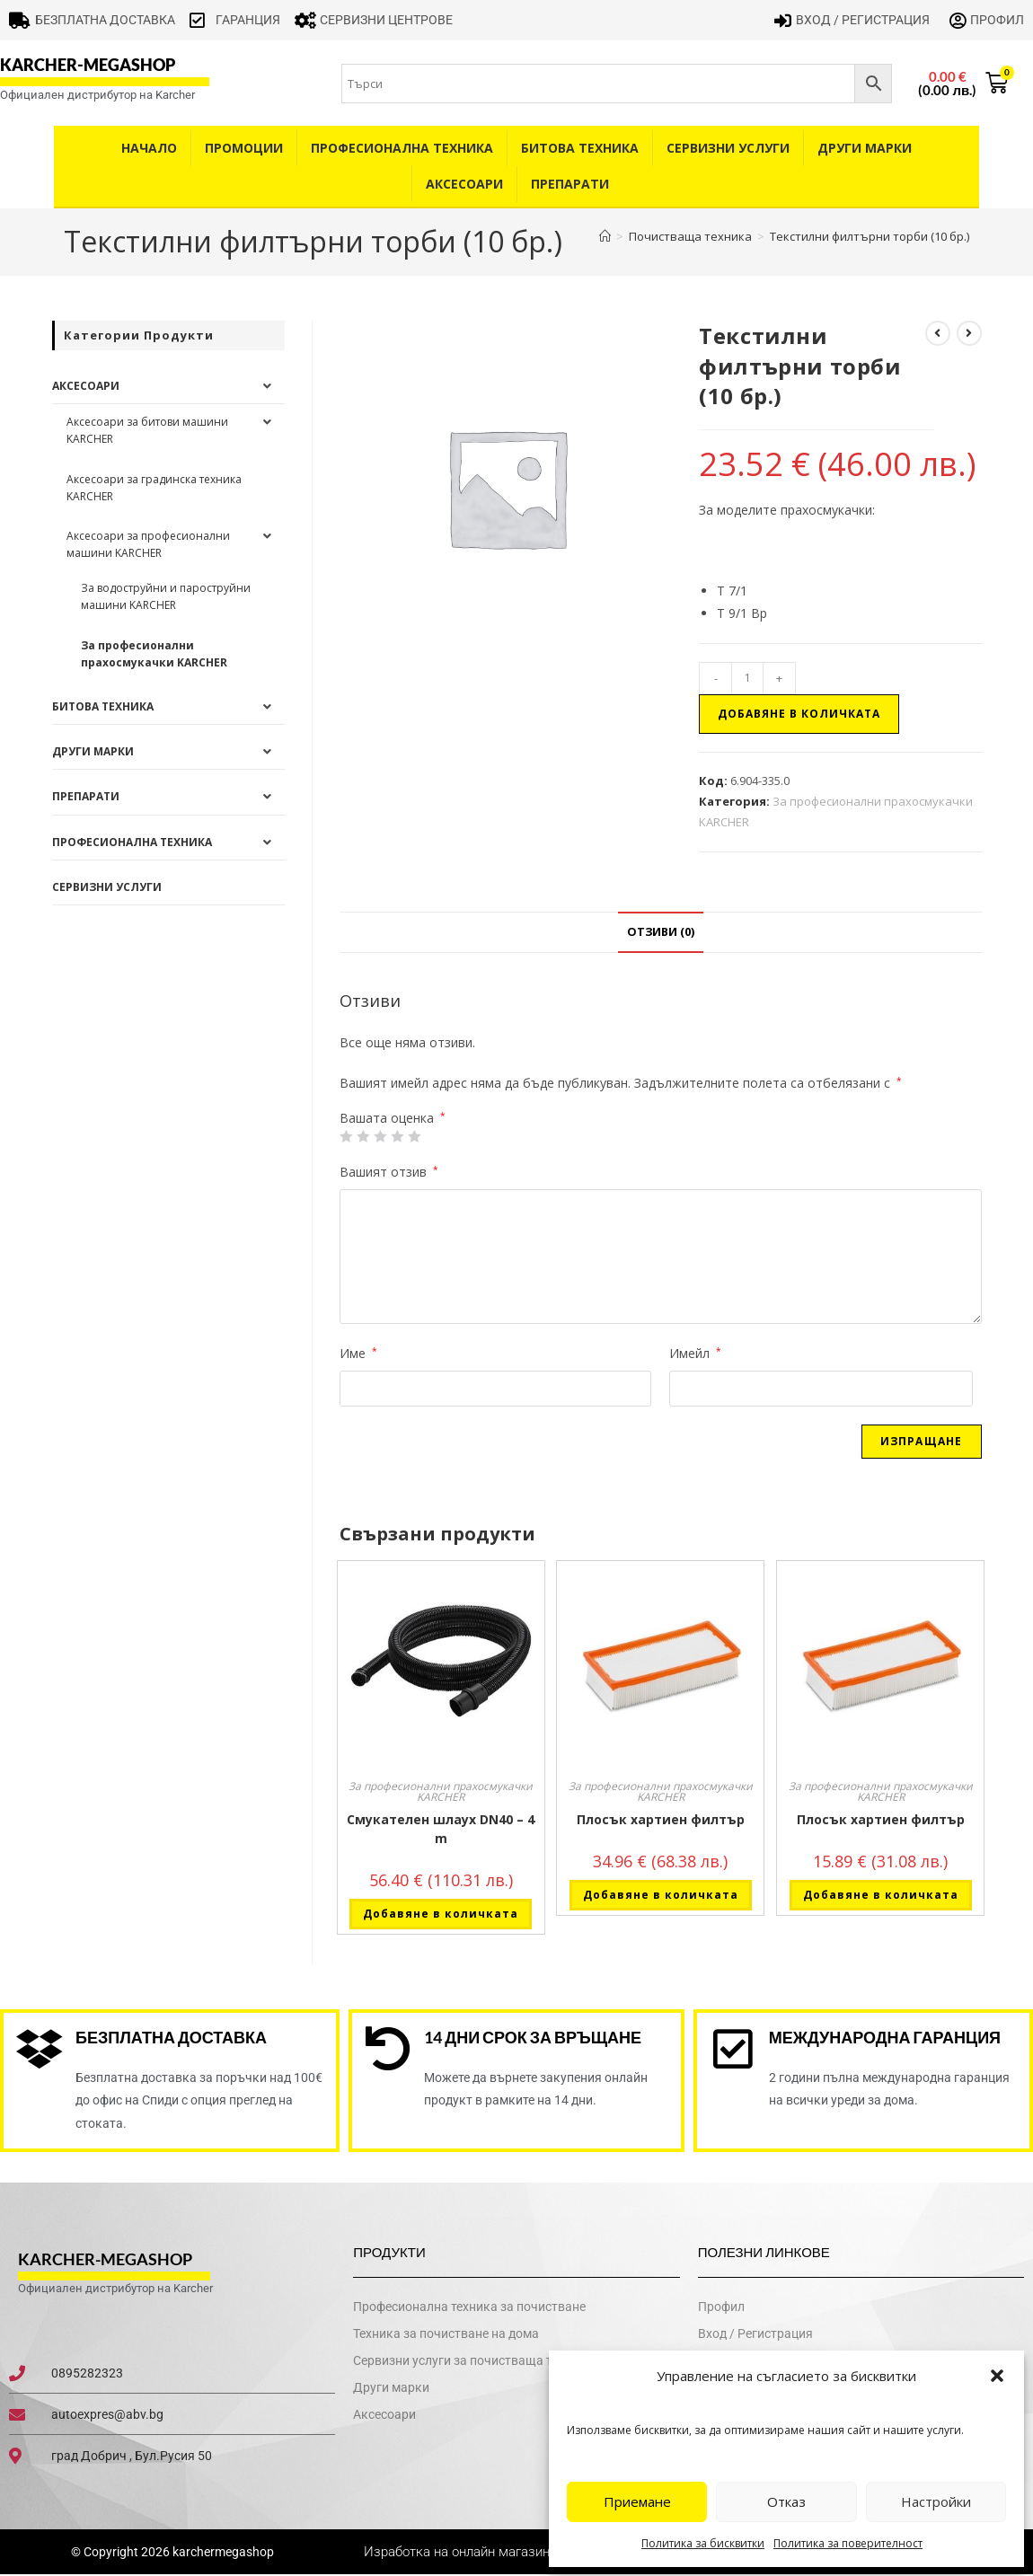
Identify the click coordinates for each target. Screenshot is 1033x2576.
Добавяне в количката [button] (440, 1913)
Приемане (637, 2501)
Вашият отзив (389, 1171)
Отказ (786, 2501)
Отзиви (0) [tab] (660, 932)
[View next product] (969, 333)
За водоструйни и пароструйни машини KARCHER (166, 596)
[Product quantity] (747, 678)
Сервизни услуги (728, 147)
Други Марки (864, 147)
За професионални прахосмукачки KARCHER (441, 1791)
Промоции (244, 147)
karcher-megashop (87, 65)
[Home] (605, 236)
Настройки (936, 2501)
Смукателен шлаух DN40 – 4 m (440, 1829)
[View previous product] (937, 333)
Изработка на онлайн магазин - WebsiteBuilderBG (516, 2553)
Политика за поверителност (848, 2543)
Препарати (570, 183)
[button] (997, 2376)
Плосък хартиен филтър (661, 1819)
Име (358, 1353)
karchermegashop (222, 2552)
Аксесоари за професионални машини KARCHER (148, 544)
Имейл (695, 1353)
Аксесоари (464, 183)
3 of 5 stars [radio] (380, 1136)
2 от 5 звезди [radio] (363, 1136)
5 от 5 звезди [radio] (414, 1136)
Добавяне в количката (799, 713)
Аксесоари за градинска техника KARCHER (154, 488)
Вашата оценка (393, 1118)
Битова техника (580, 147)
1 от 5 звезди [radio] (346, 1136)
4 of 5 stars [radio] (397, 1136)
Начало (149, 147)
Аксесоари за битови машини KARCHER (147, 430)
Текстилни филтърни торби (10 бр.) (869, 236)
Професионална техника (402, 147)
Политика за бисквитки (702, 2543)
